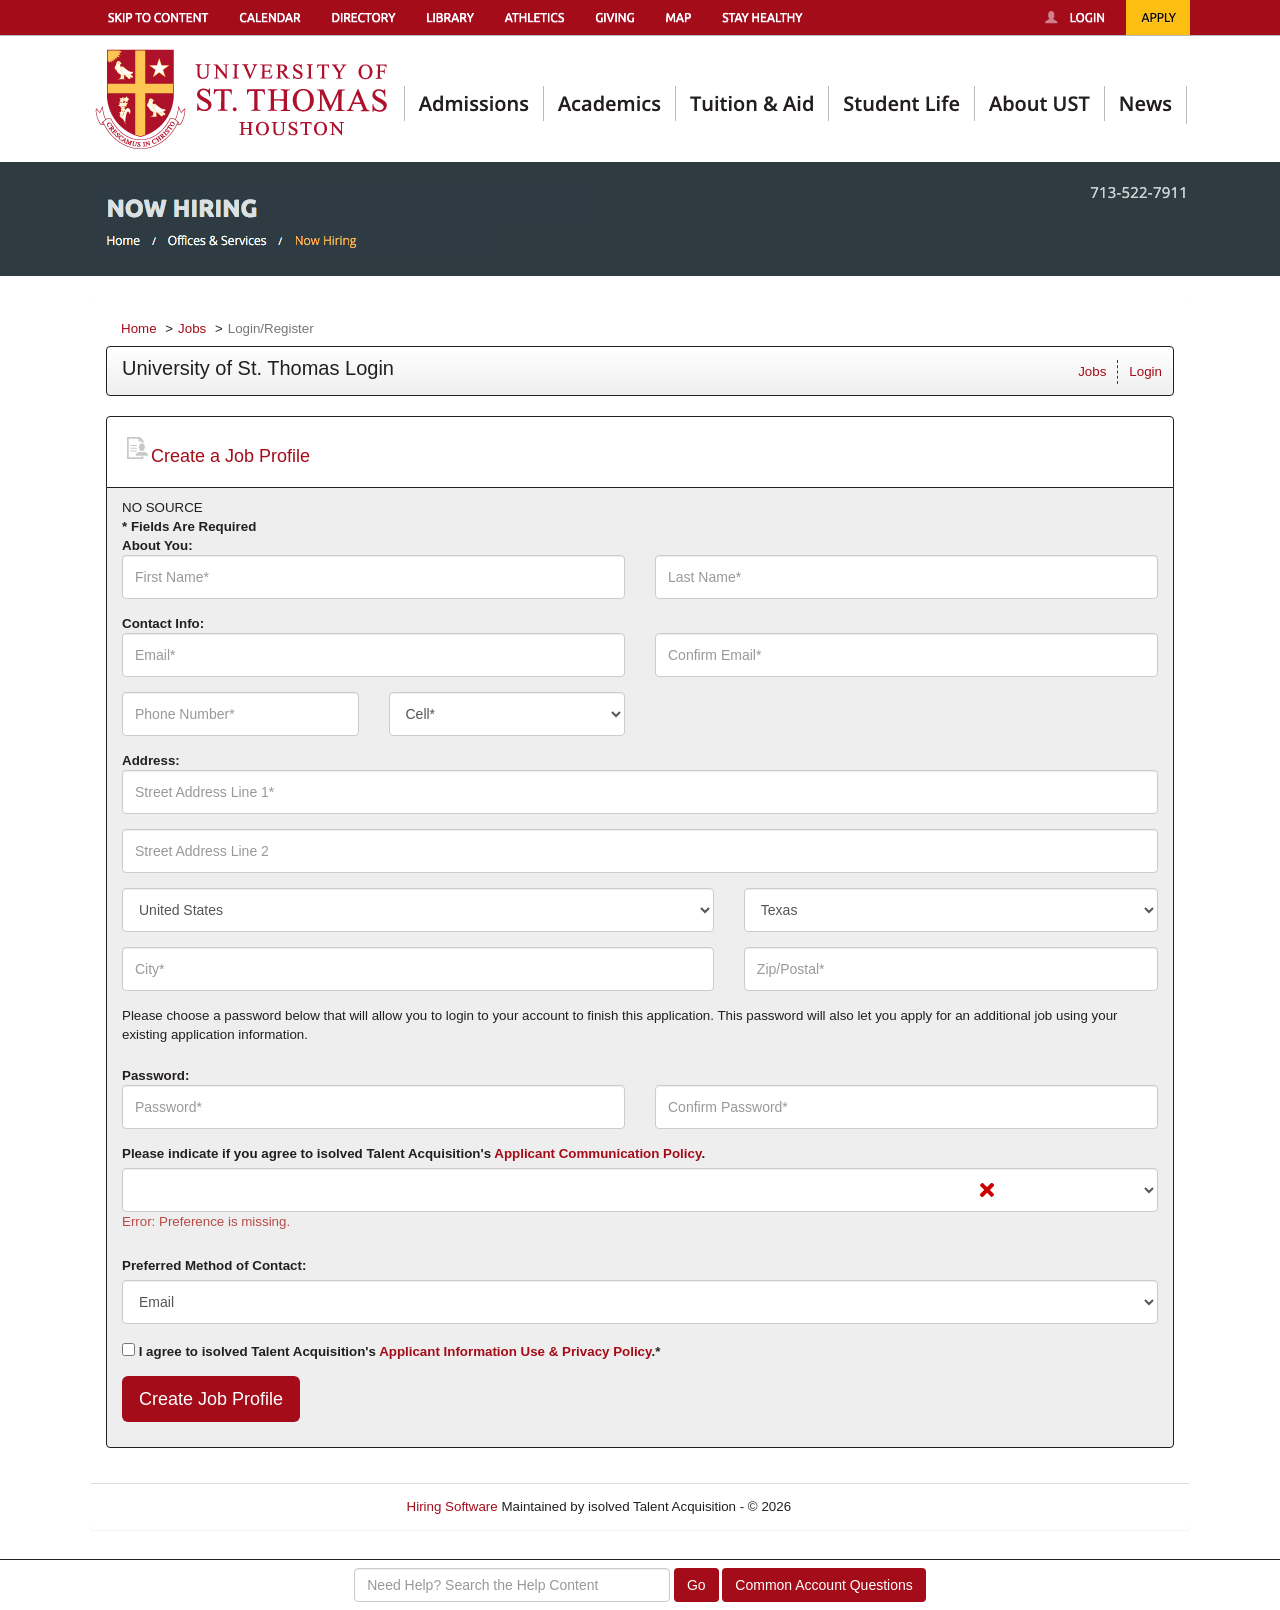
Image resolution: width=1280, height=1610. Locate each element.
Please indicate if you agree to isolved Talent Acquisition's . (413, 1153)
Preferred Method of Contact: (214, 1265)
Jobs (192, 328)
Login (1145, 371)
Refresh (850, 1506)
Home (139, 328)
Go (696, 1585)
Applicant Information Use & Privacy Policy (515, 1351)
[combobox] (507, 714)
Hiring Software (452, 1506)
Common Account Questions (823, 1585)
